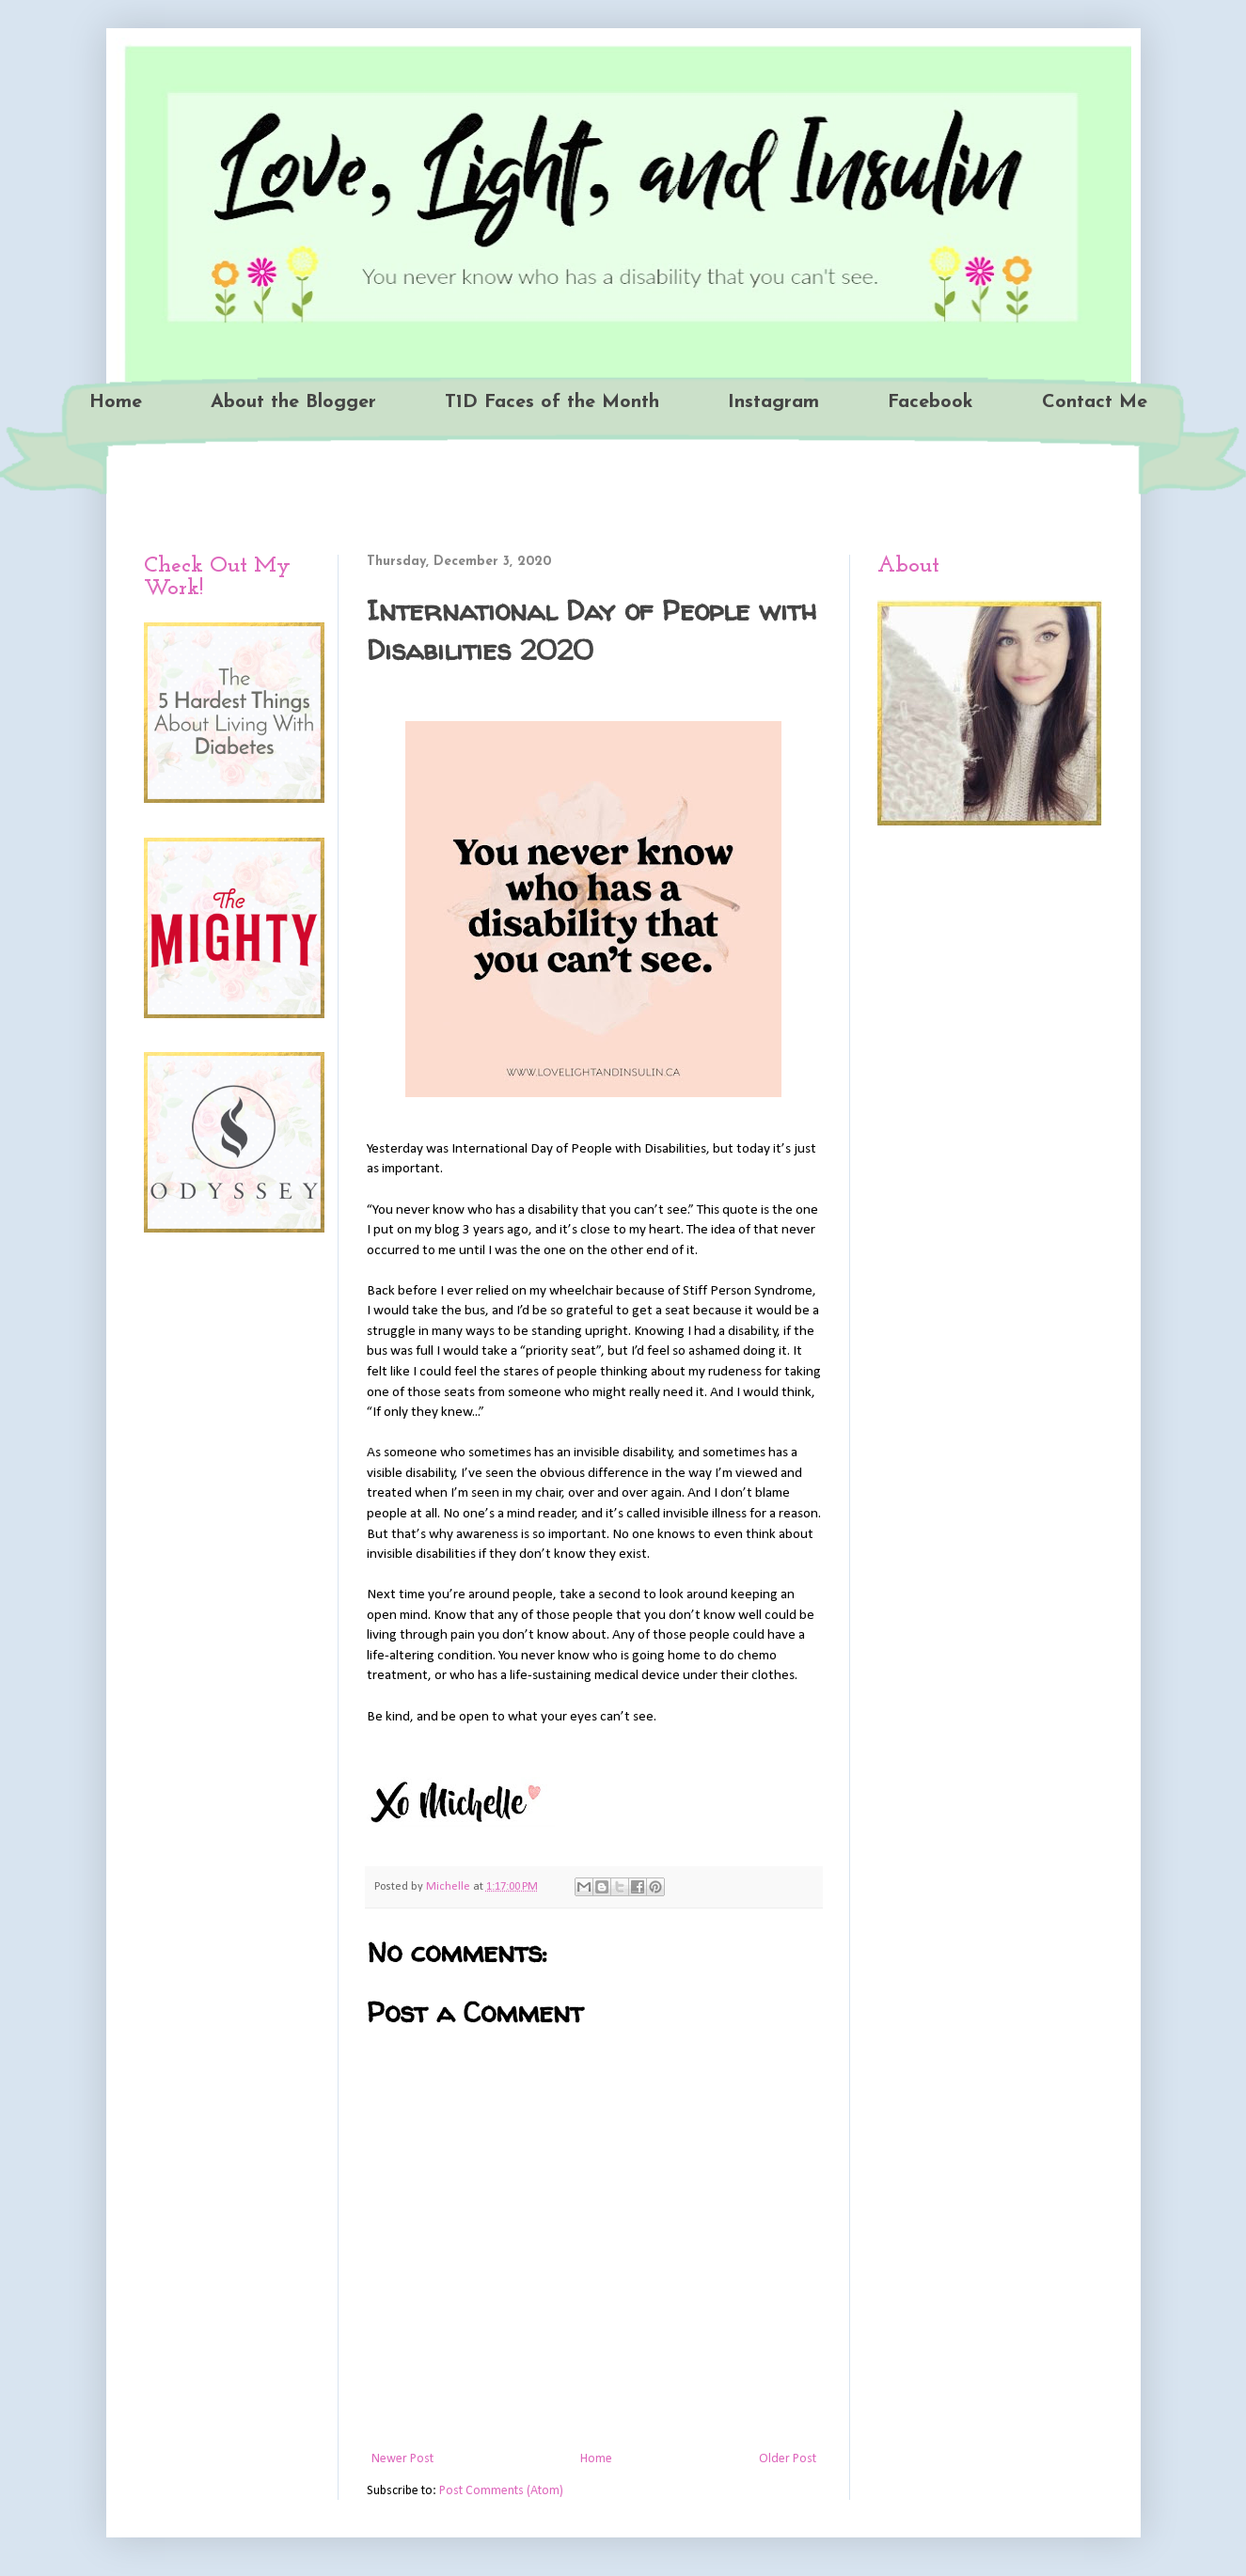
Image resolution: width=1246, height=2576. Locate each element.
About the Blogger (293, 402)
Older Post (787, 2459)
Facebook (930, 402)
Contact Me (1094, 402)
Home (115, 402)
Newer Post (402, 2459)
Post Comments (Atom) (501, 2491)
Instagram (773, 402)
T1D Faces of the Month (552, 402)
